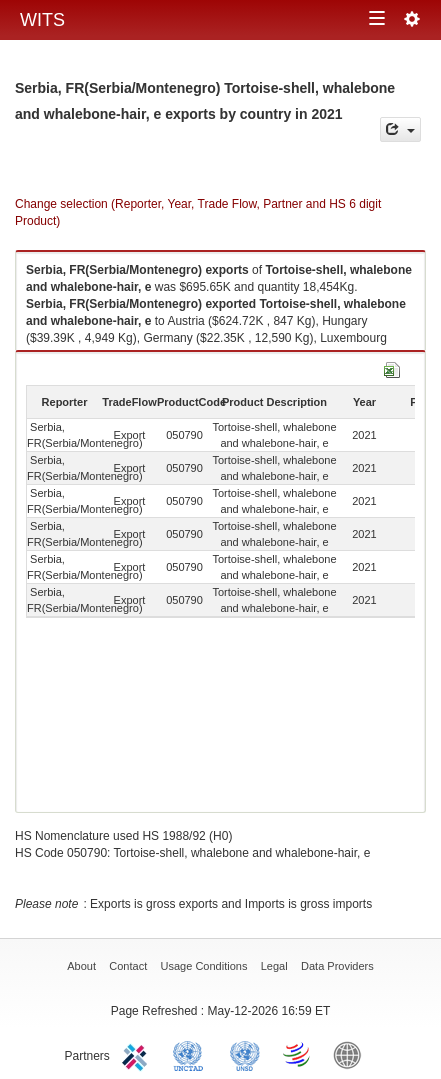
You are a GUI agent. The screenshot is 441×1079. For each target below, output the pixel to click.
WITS (42, 20)
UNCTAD (192, 1054)
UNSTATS (245, 1054)
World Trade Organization (298, 1054)
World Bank (352, 1054)
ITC (138, 1054)
